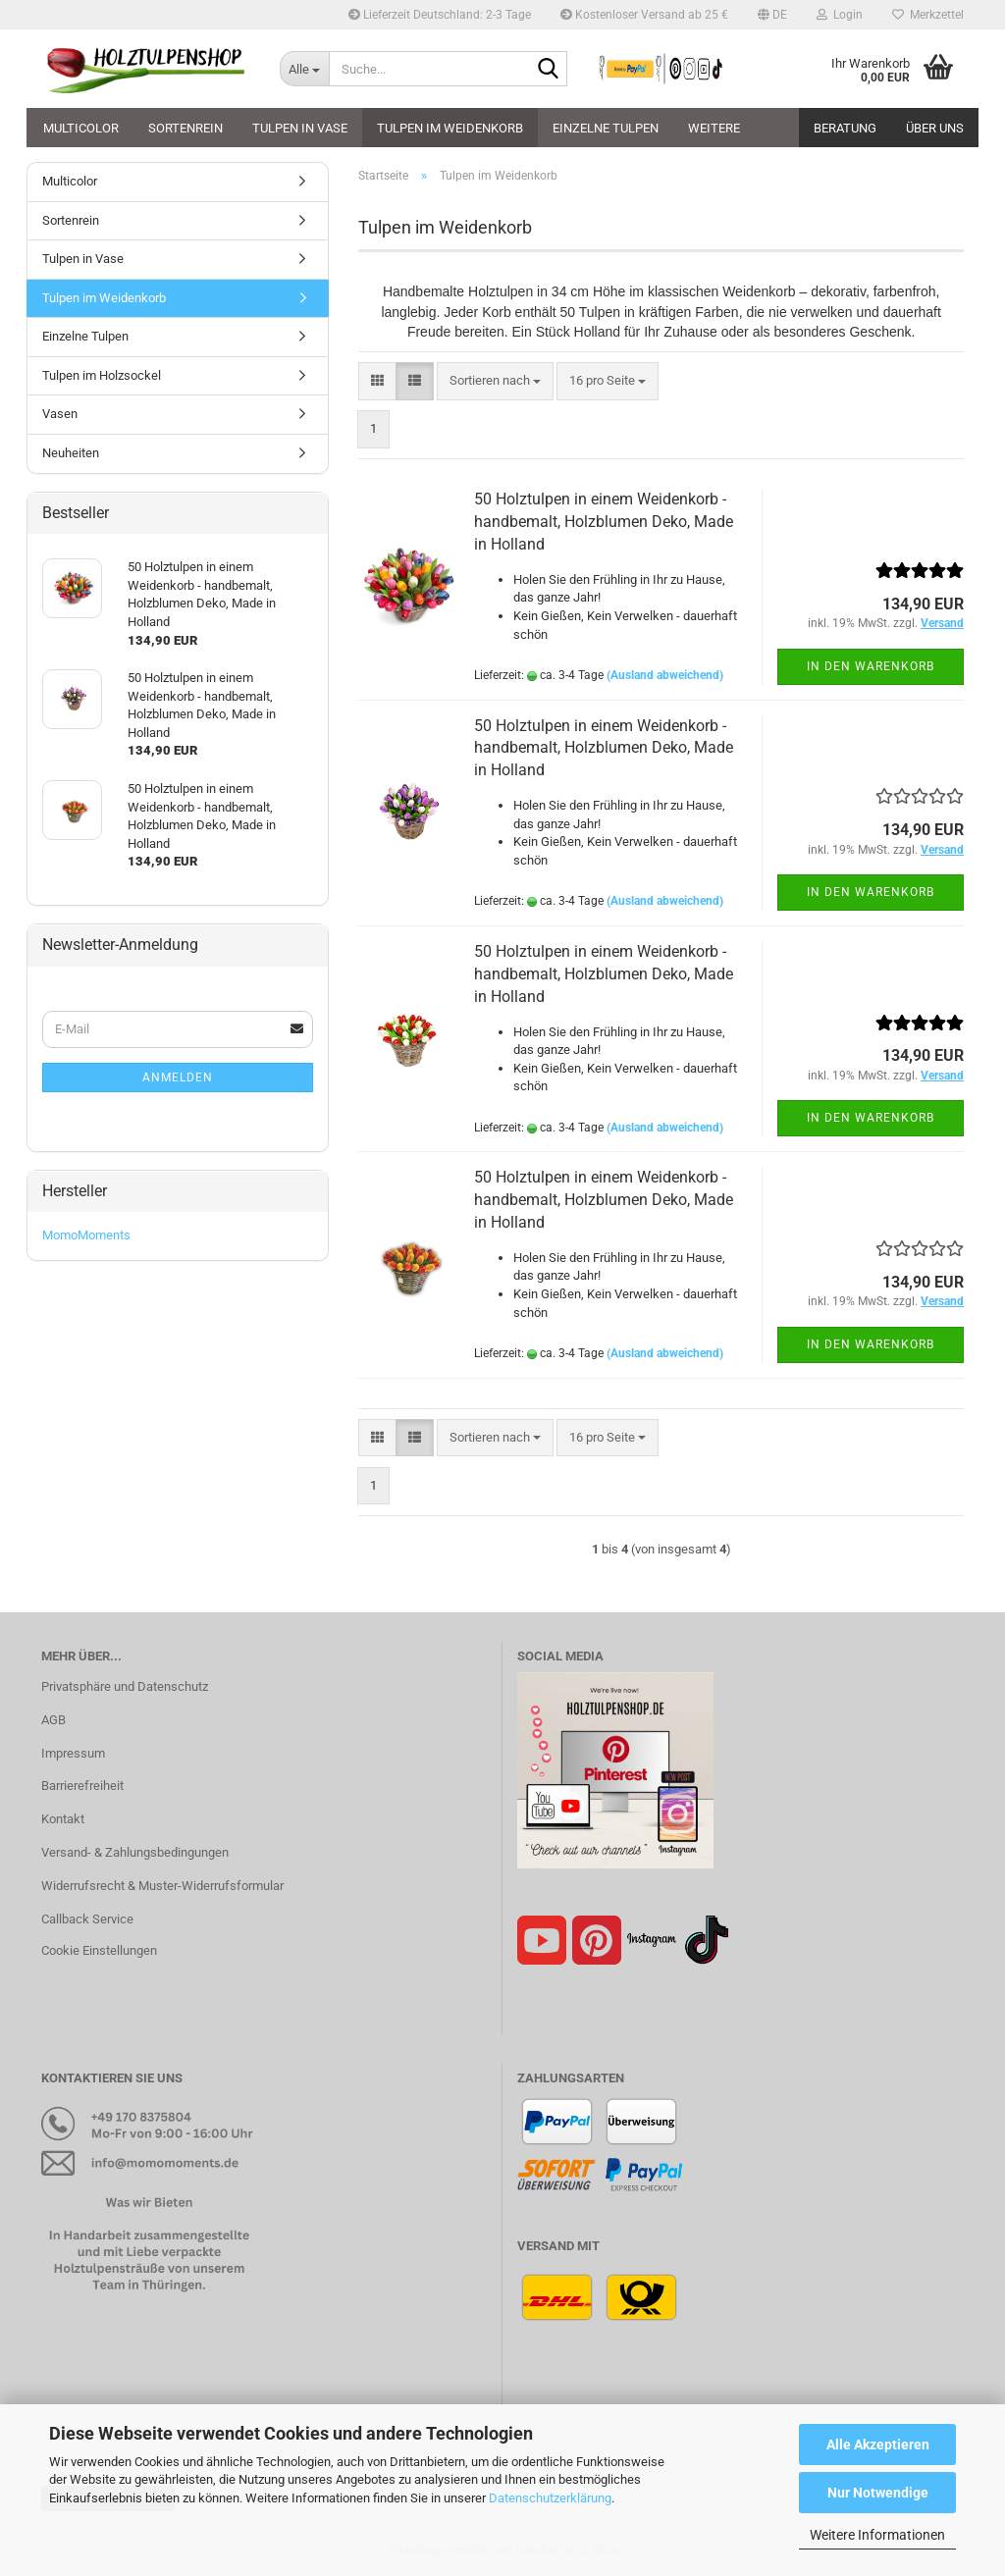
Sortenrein (185, 128)
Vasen (60, 413)
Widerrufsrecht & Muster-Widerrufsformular (162, 1885)
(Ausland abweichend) (665, 675)
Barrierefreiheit (82, 1785)
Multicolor (81, 128)
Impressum (73, 1753)
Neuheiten (70, 453)
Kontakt (62, 1819)
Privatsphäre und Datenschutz (124, 1686)
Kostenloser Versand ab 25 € (644, 15)
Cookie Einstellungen (99, 1950)
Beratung (845, 128)
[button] (772, 14)
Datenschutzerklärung (550, 2498)
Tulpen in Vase (299, 128)
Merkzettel (928, 15)
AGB (53, 1719)
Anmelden (177, 1077)
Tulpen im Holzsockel (101, 375)
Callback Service (87, 1919)
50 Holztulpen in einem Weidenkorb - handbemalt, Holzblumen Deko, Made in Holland (603, 521)
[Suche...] (304, 68)
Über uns (935, 128)
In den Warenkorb (870, 666)
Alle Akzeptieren (877, 2444)
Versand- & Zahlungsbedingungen (135, 1852)
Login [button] (840, 15)
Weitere (714, 128)
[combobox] (495, 381)
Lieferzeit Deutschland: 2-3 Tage (439, 15)
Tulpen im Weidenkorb (450, 128)
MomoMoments (86, 1235)
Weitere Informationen (877, 2535)
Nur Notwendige (877, 2492)
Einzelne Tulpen (606, 128)
